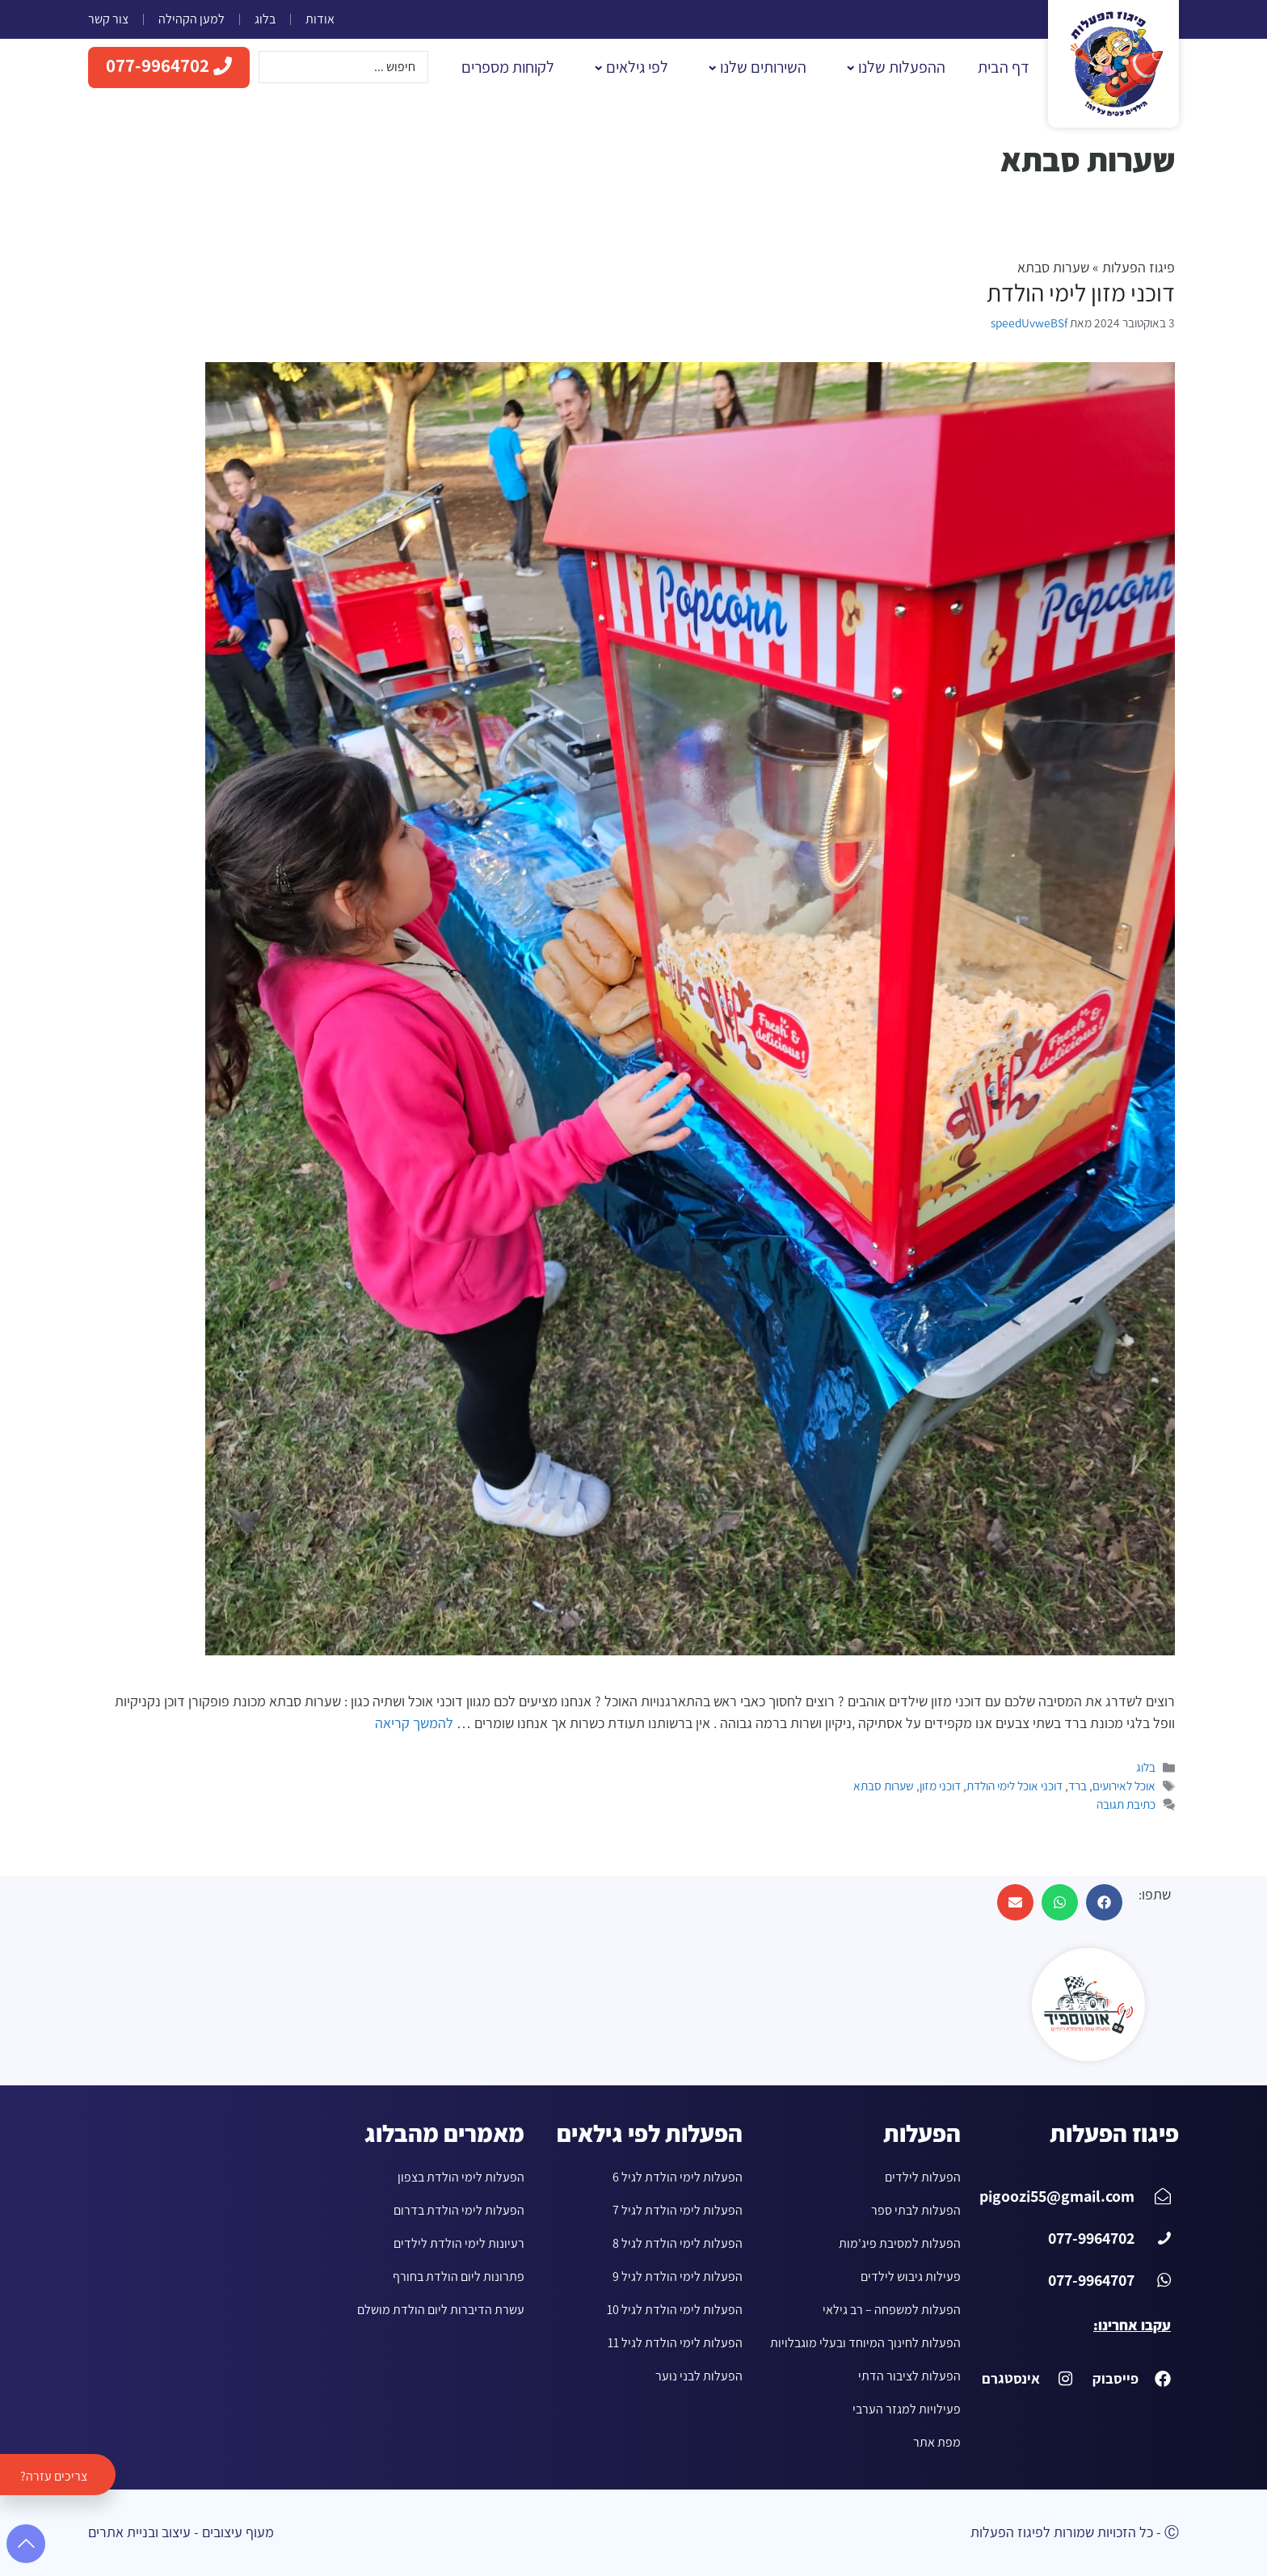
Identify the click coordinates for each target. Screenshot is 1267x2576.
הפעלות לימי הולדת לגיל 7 (677, 2210)
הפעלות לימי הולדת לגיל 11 (675, 2342)
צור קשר (108, 19)
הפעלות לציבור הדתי (909, 2376)
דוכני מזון (940, 1786)
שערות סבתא (883, 1786)
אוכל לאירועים (1123, 1786)
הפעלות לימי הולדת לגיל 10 (675, 2309)
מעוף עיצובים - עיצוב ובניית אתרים (181, 2532)
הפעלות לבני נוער (699, 2376)
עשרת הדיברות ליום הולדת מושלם (440, 2309)
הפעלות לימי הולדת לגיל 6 (677, 2177)
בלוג (265, 19)
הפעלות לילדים (923, 2177)
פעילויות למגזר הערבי (906, 2409)
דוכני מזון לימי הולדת (1081, 293)
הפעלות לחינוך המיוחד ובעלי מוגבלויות (865, 2342)
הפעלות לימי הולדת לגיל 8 (677, 2243)
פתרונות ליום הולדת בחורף (458, 2276)
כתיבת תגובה (1126, 1804)
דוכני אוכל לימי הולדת (1014, 1786)
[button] (1104, 1902)
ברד (1077, 1786)
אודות (320, 19)
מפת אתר (937, 2442)
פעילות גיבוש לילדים (911, 2276)
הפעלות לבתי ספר (916, 2210)
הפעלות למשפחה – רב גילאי (892, 2309)
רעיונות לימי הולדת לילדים (459, 2243)
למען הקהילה (191, 19)
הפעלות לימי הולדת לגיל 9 (677, 2276)
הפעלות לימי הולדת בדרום (459, 2210)
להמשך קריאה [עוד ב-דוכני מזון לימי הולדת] (414, 1723)
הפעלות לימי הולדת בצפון (461, 2177)
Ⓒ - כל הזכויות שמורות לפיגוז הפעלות (1074, 2532)
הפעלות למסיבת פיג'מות (900, 2243)
